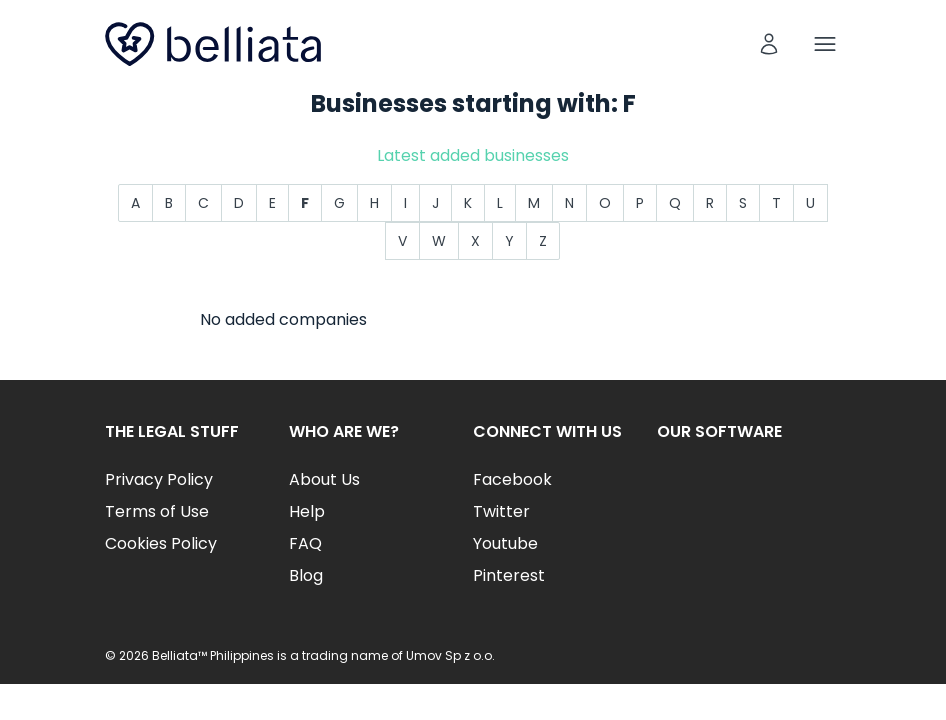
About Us (324, 479)
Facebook (512, 479)
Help (307, 511)
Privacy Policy (159, 479)
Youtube (505, 543)
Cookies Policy (161, 543)
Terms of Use (157, 511)
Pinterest (509, 575)
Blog (306, 575)
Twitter (501, 511)
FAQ (305, 543)
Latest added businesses (473, 155)
